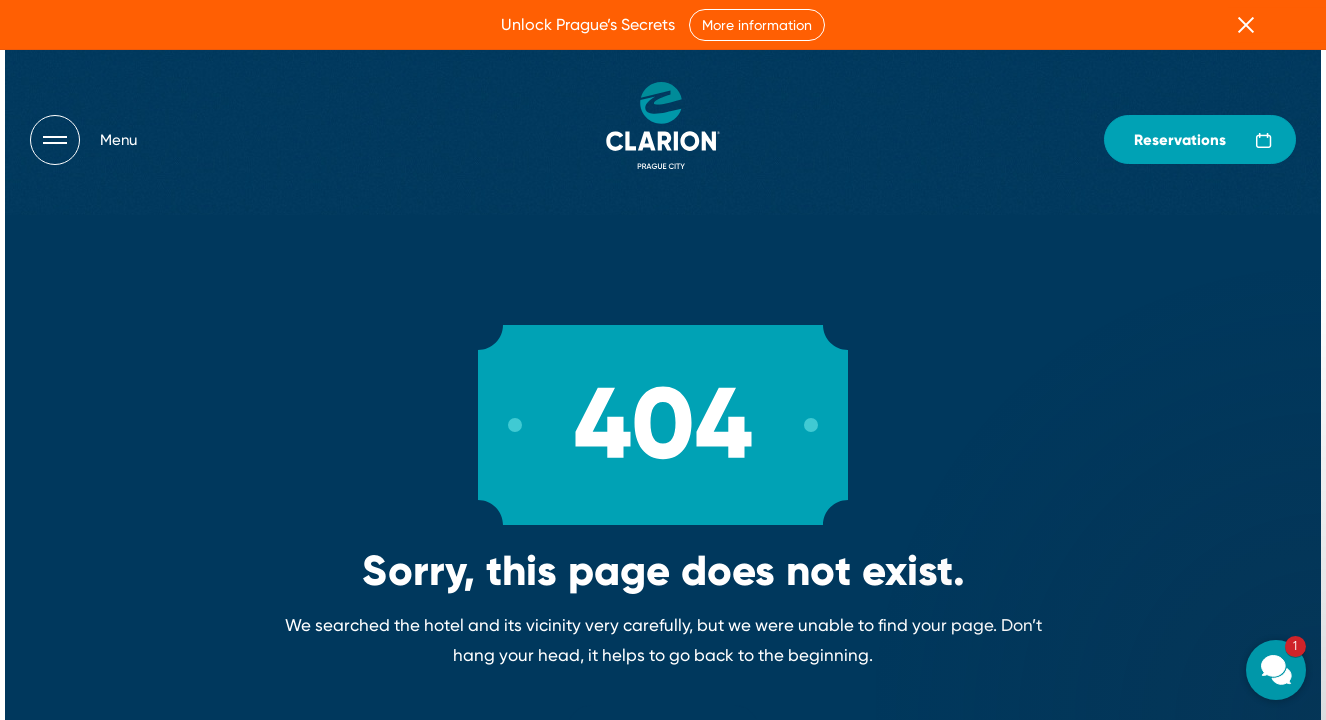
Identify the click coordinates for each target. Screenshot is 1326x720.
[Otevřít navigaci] (83, 140)
